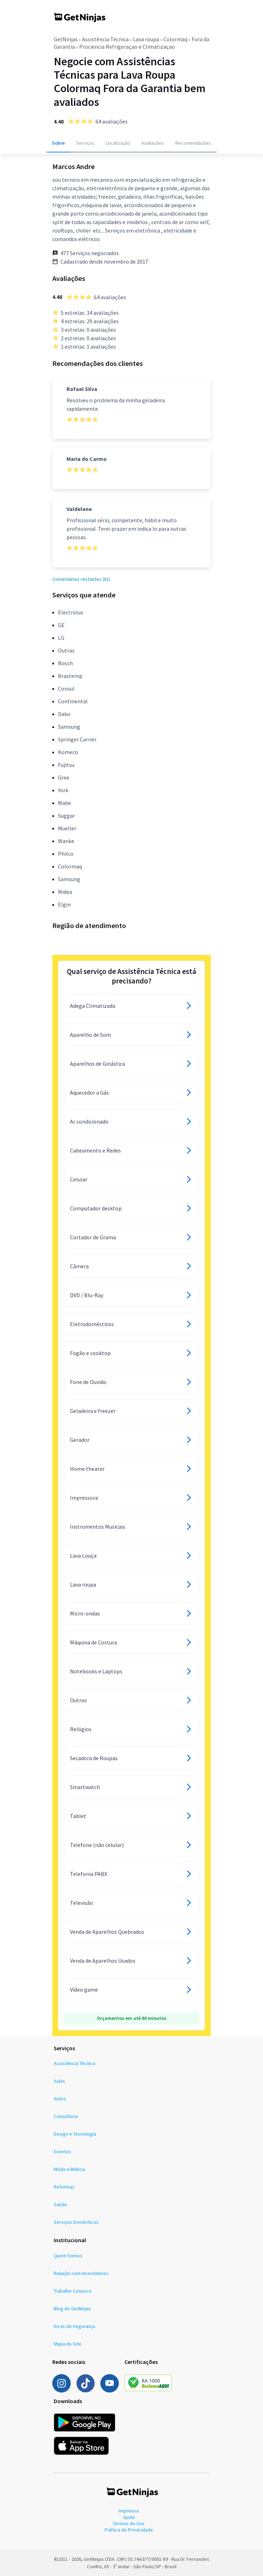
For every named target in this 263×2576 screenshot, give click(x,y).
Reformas (64, 2187)
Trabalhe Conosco (73, 2291)
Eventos (62, 2151)
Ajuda (129, 2517)
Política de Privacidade (129, 2530)
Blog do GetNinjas (72, 2308)
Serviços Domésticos (76, 2222)
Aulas (59, 2081)
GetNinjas (66, 39)
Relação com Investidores (81, 2273)
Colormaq (175, 39)
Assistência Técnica (105, 39)
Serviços (85, 143)
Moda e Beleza (69, 2169)
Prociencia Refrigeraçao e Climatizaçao (127, 46)
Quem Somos (68, 2255)
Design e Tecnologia (75, 2134)
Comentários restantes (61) (81, 579)
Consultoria (66, 2116)
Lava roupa (146, 39)
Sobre (58, 143)
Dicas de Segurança (74, 2326)
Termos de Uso (129, 2523)
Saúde (60, 2204)
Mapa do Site (67, 2344)
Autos (60, 2098)
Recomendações (193, 143)
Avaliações (152, 143)
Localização (118, 143)
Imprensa (129, 2511)
